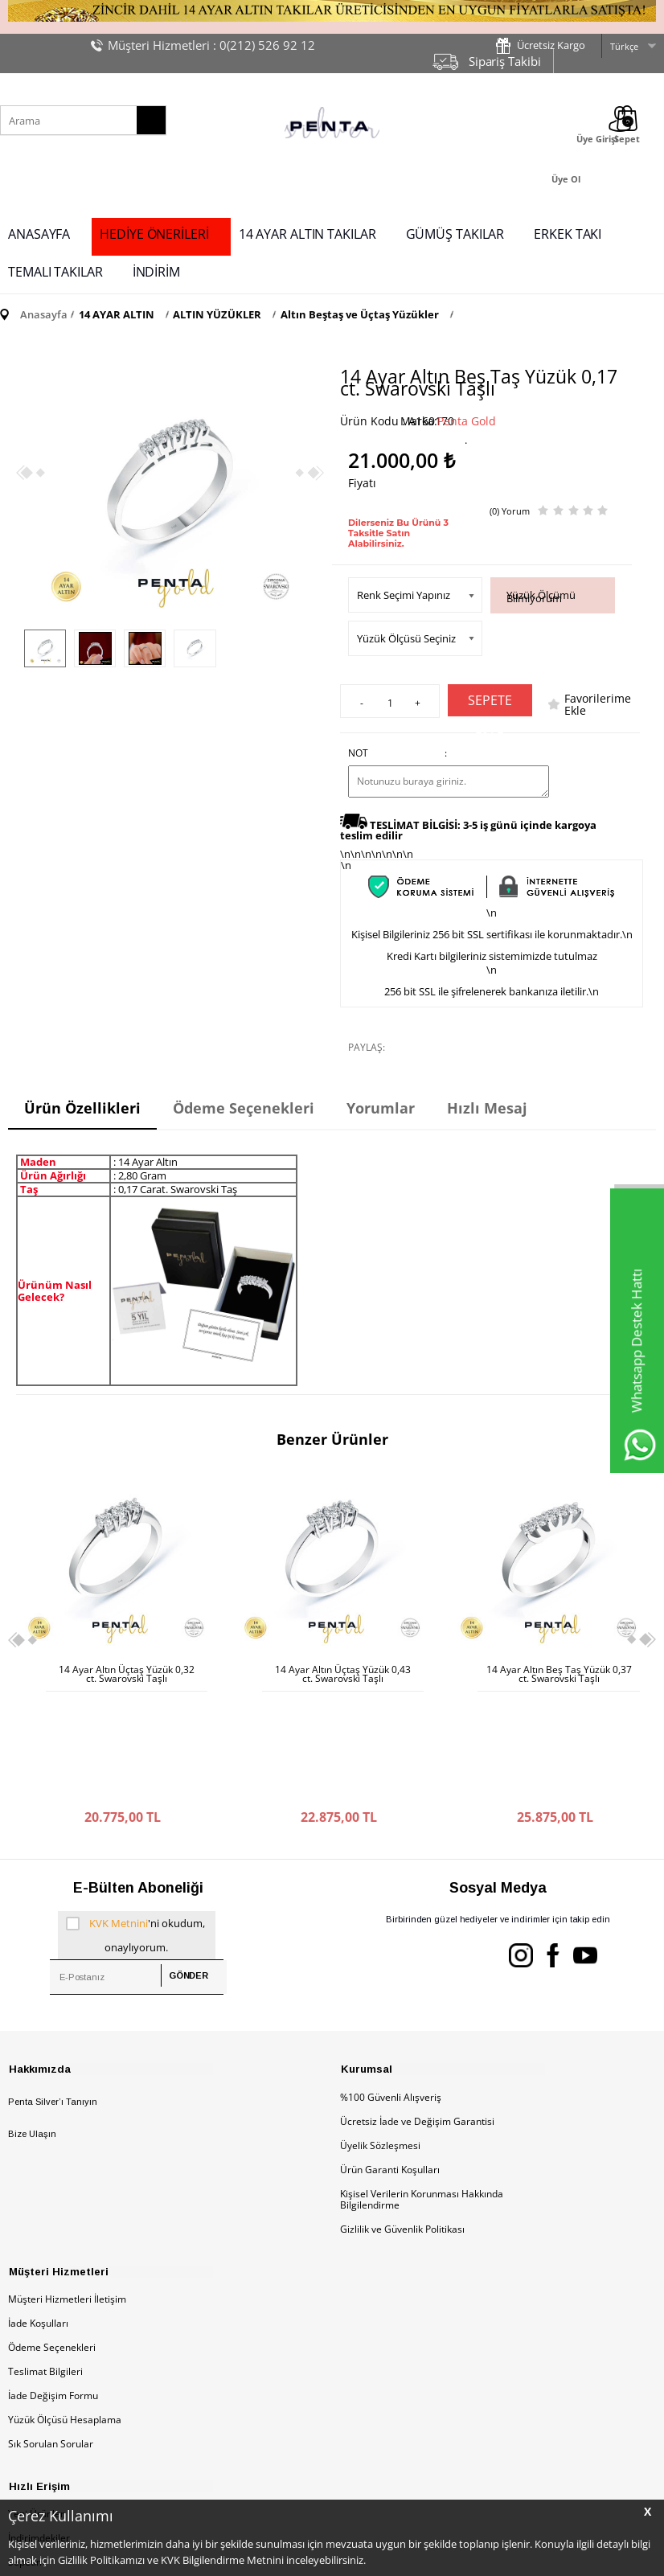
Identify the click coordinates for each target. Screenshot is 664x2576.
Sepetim (26, 2451)
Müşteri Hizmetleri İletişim (67, 2187)
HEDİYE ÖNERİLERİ (154, 234)
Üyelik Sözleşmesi (380, 2033)
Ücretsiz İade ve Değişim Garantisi (417, 2009)
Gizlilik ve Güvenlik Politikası (402, 2116)
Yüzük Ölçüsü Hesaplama (64, 2308)
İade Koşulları (38, 2211)
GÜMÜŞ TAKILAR (455, 234)
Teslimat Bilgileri (45, 2259)
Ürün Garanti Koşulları (390, 2057)
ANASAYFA (39, 234)
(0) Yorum (510, 511)
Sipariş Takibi (505, 61)
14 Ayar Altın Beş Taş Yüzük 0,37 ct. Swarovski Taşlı (343, 1674)
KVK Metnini (118, 1810)
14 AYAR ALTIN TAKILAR (307, 234)
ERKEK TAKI (567, 234)
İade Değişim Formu (53, 2284)
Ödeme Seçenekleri (52, 2235)
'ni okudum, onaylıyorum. (136, 1820)
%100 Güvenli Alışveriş (390, 1984)
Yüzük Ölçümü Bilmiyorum (541, 596)
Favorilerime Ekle (597, 704)
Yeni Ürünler (36, 2403)
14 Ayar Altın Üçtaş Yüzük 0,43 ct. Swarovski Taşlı (127, 1674)
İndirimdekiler (39, 2427)
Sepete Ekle (490, 703)
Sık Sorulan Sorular (50, 2332)
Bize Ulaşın (32, 2022)
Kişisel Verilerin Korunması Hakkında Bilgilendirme (421, 2086)
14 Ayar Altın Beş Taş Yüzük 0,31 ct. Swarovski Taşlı (559, 1674)
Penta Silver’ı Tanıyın (52, 1989)
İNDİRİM (156, 272)
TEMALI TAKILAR (55, 272)
